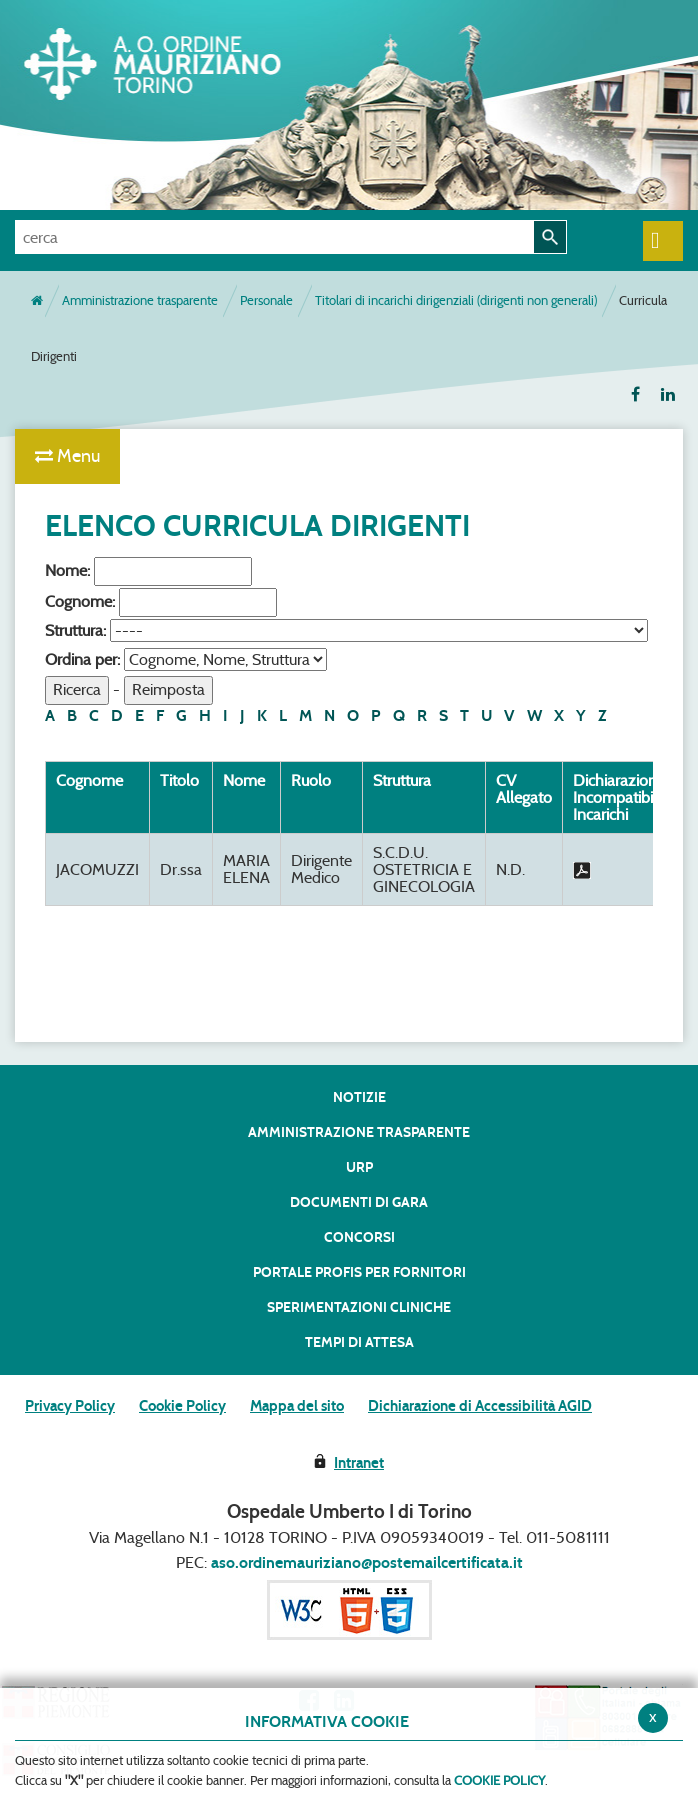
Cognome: (80, 601)
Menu (67, 456)
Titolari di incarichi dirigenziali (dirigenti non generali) (456, 300)
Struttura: (75, 630)
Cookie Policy (182, 1406)
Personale (266, 300)
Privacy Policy (70, 1406)
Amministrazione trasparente (140, 300)
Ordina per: (82, 659)
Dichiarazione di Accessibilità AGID (480, 1406)
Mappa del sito (297, 1406)
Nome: (67, 570)
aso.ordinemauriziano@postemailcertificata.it (367, 1562)
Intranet (359, 1463)
